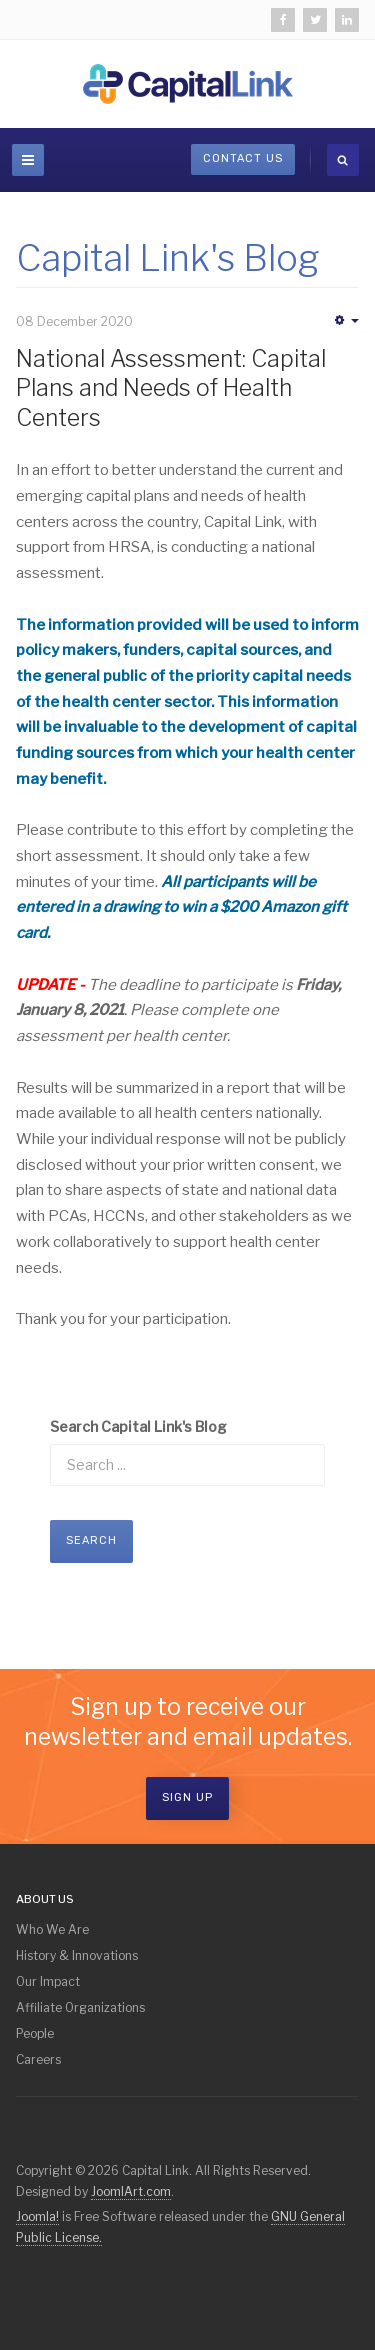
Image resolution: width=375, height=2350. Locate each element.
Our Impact (48, 1981)
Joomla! (37, 2216)
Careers (38, 2059)
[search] (343, 160)
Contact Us (243, 158)
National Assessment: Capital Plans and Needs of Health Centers (171, 389)
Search (91, 1540)
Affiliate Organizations (80, 2007)
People (35, 2033)
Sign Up (187, 1797)
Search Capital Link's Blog (138, 1426)
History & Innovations (77, 1955)
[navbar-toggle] (28, 160)
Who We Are (52, 1929)
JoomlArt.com (131, 2191)
